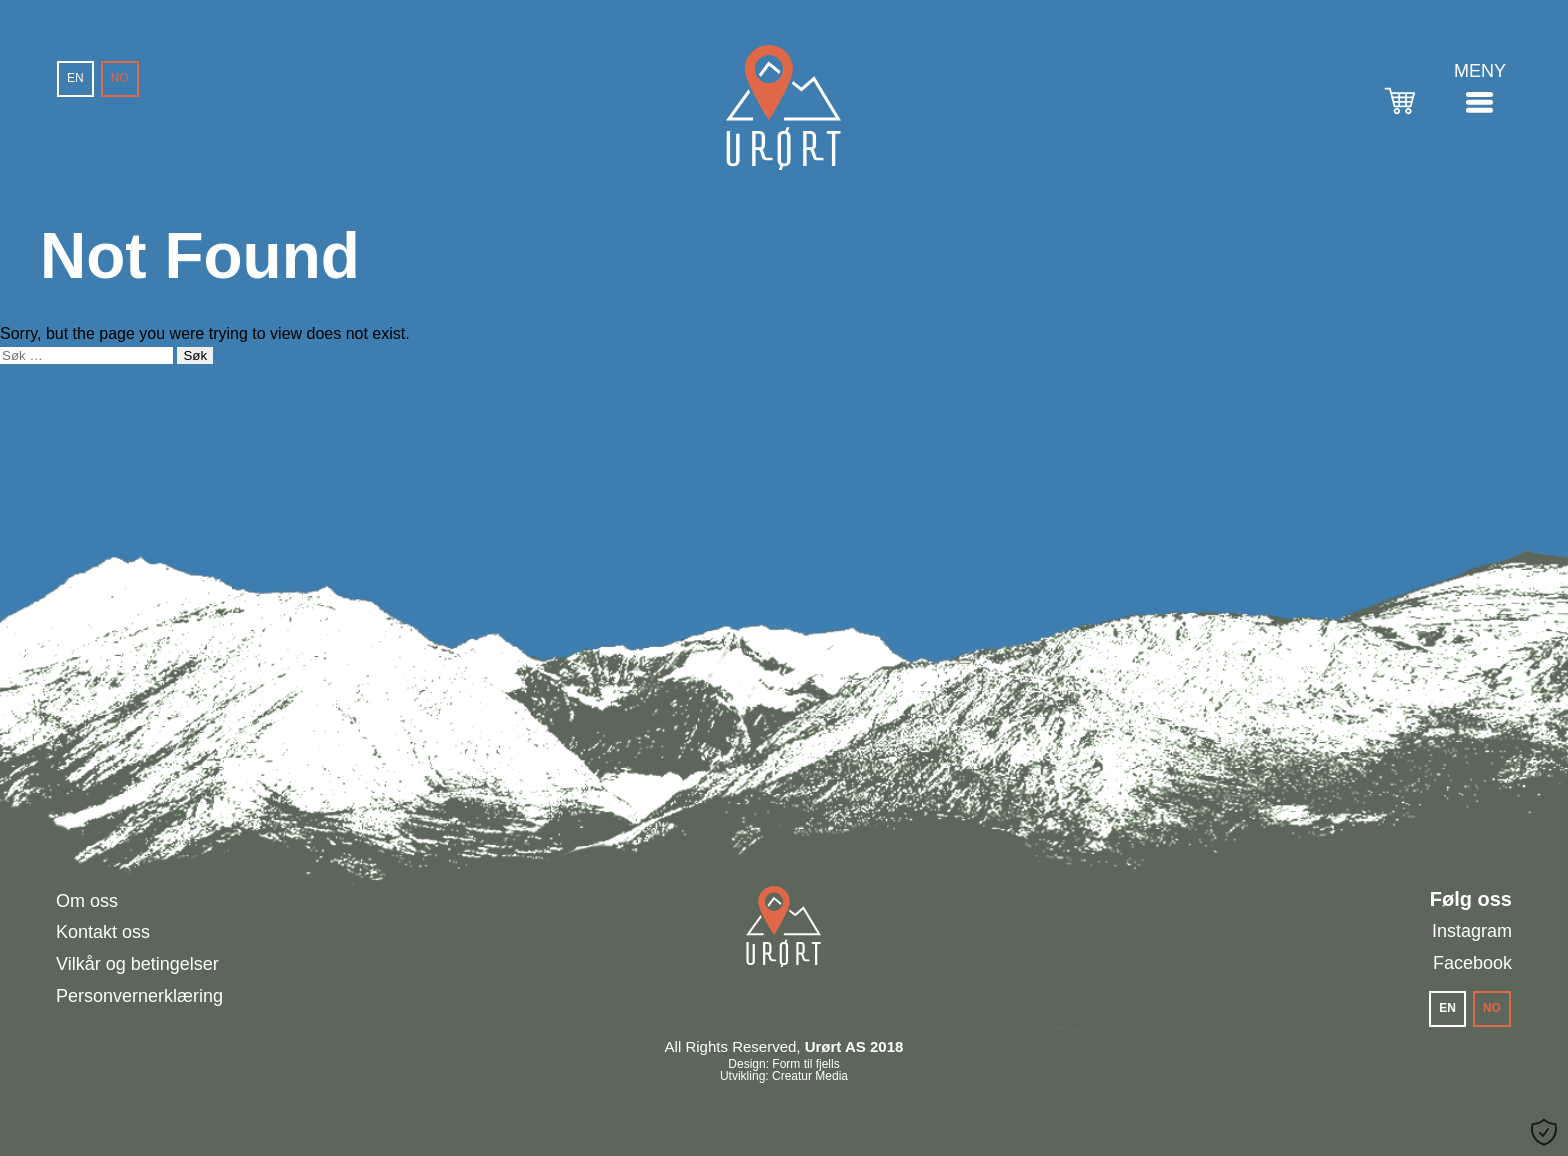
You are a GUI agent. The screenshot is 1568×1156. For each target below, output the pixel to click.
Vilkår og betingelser (137, 964)
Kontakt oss (103, 932)
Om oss (87, 901)
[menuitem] (75, 79)
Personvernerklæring (139, 996)
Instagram (1472, 931)
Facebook (1472, 963)
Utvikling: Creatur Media (784, 1076)
